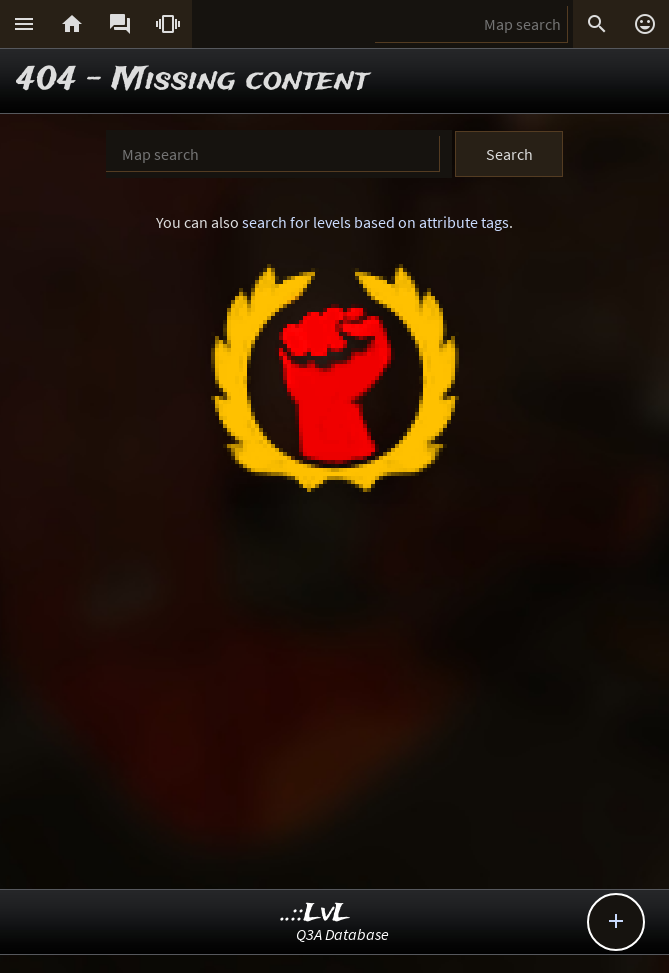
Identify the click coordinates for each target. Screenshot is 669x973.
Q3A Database (342, 934)
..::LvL (315, 913)
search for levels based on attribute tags (375, 222)
